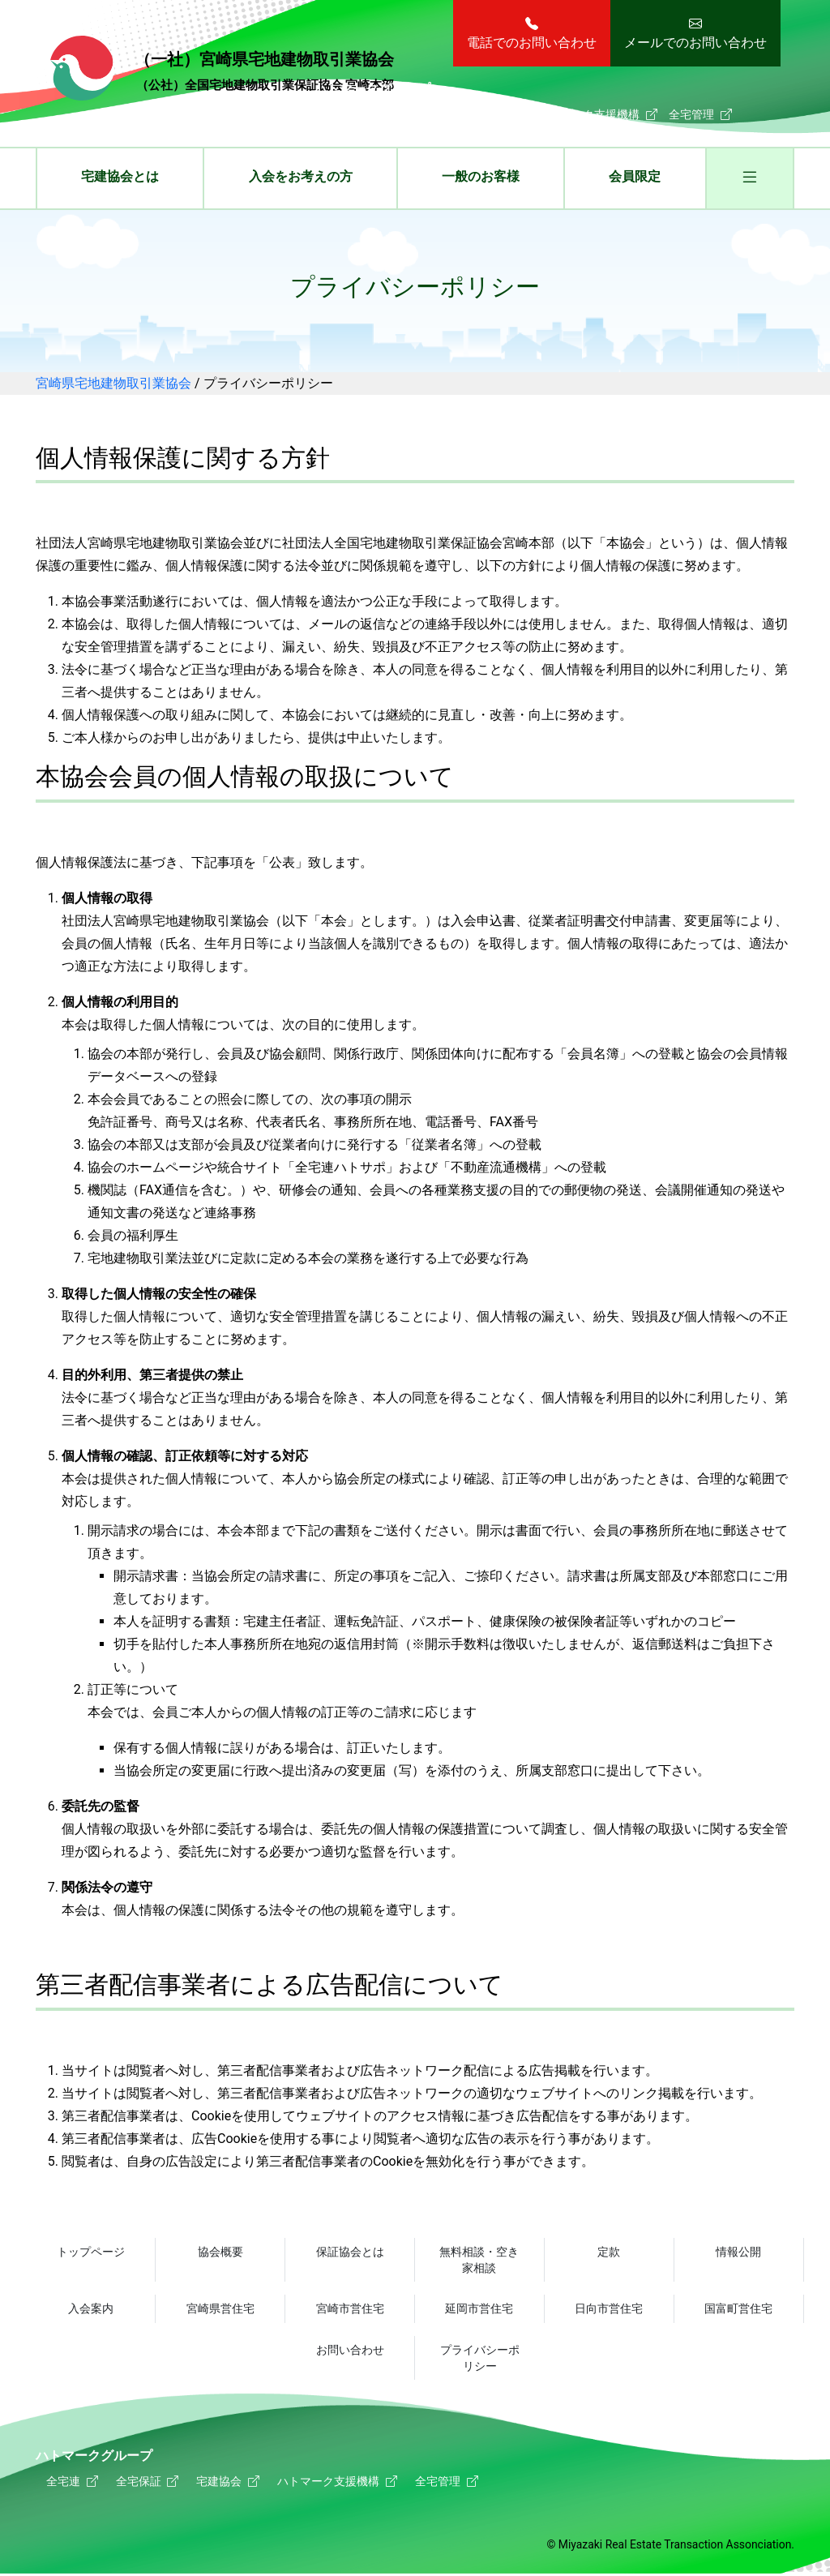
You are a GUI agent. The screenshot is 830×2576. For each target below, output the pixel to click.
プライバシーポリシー (480, 2359)
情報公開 (738, 2251)
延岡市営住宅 (479, 2309)
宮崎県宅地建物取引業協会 (221, 70)
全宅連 (341, 114)
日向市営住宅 (609, 2309)
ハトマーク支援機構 (588, 114)
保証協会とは (350, 2251)
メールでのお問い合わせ (695, 42)
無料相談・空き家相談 (479, 2260)
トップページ (91, 2251)
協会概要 (220, 2251)
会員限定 (635, 176)
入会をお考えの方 (301, 176)
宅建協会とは (120, 176)
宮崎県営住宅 (220, 2309)
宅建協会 (484, 114)
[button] (749, 179)
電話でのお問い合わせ (532, 42)
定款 (608, 2251)
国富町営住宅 (738, 2309)
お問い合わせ (350, 2350)
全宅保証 (410, 114)
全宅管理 (691, 114)
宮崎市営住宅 (350, 2309)
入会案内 (90, 2309)
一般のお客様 (481, 176)
